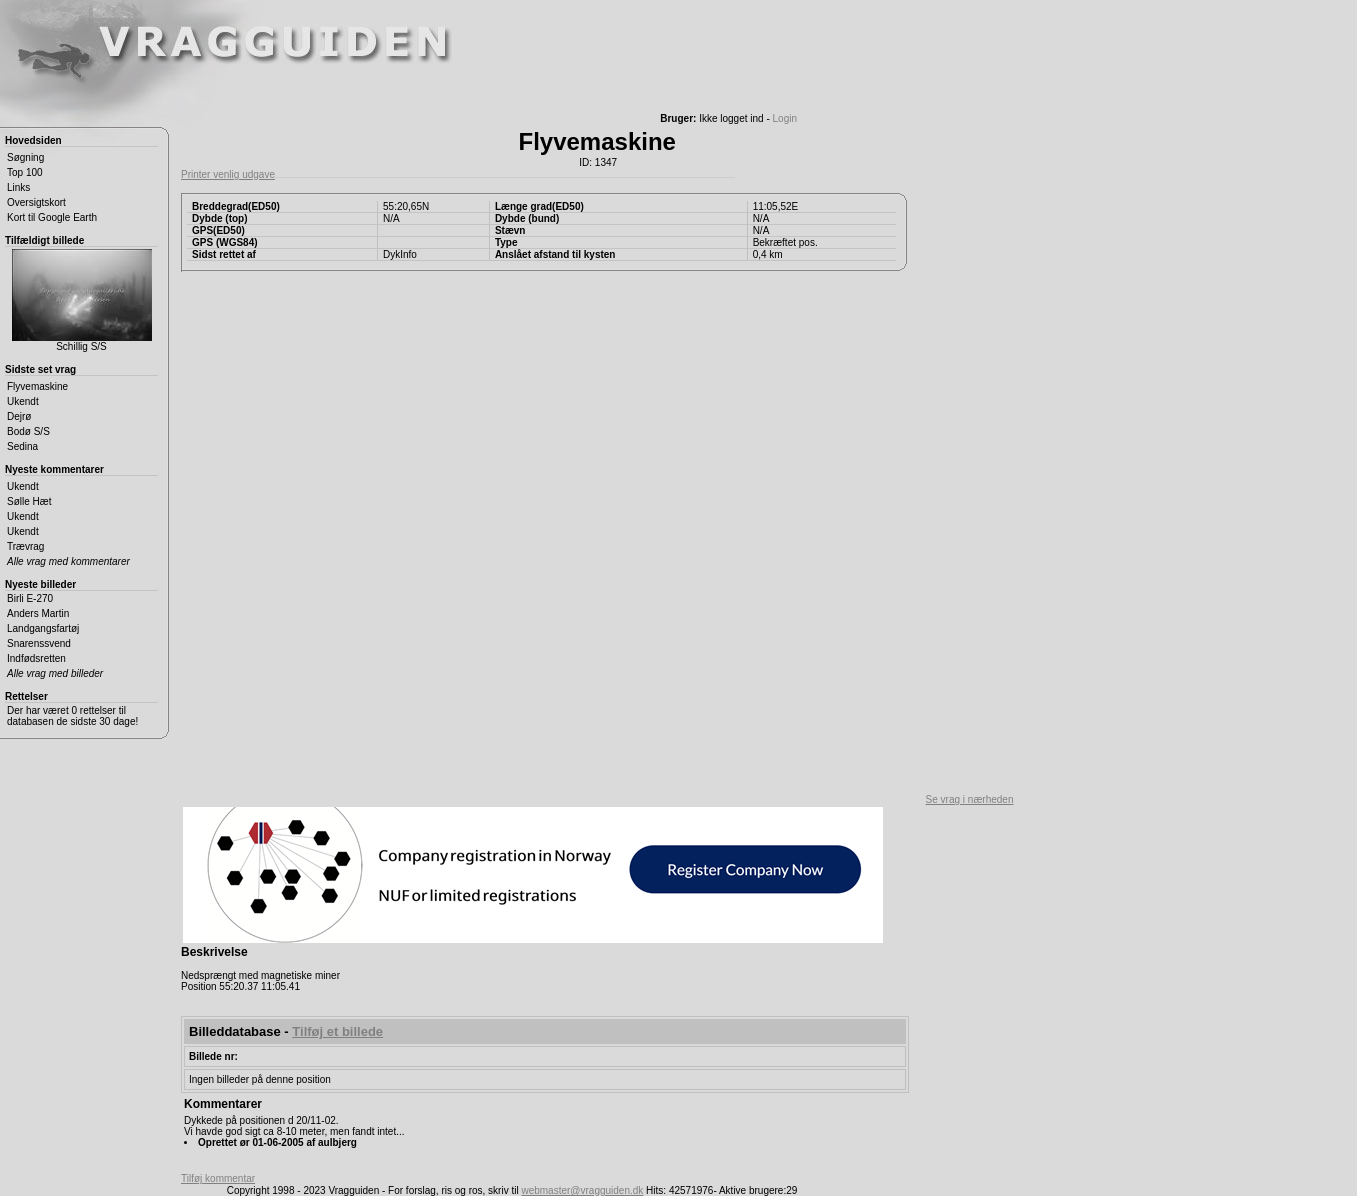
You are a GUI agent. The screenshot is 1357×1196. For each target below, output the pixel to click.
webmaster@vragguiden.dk (582, 1190)
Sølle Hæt (29, 501)
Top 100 (25, 172)
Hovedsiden (33, 140)
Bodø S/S (28, 431)
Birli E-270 (30, 598)
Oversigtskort (36, 202)
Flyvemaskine (37, 386)
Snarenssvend (39, 643)
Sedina (22, 446)
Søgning (25, 157)
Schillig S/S (82, 300)
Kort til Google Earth (52, 217)
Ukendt (23, 401)
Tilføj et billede (337, 1031)
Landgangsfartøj (43, 628)
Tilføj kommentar (218, 1178)
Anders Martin (38, 613)
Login (785, 118)
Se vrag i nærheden (970, 799)
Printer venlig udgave (228, 174)
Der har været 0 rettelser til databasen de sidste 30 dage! (72, 716)
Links (18, 187)
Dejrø (19, 416)
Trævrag (25, 546)
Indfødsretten (36, 658)
